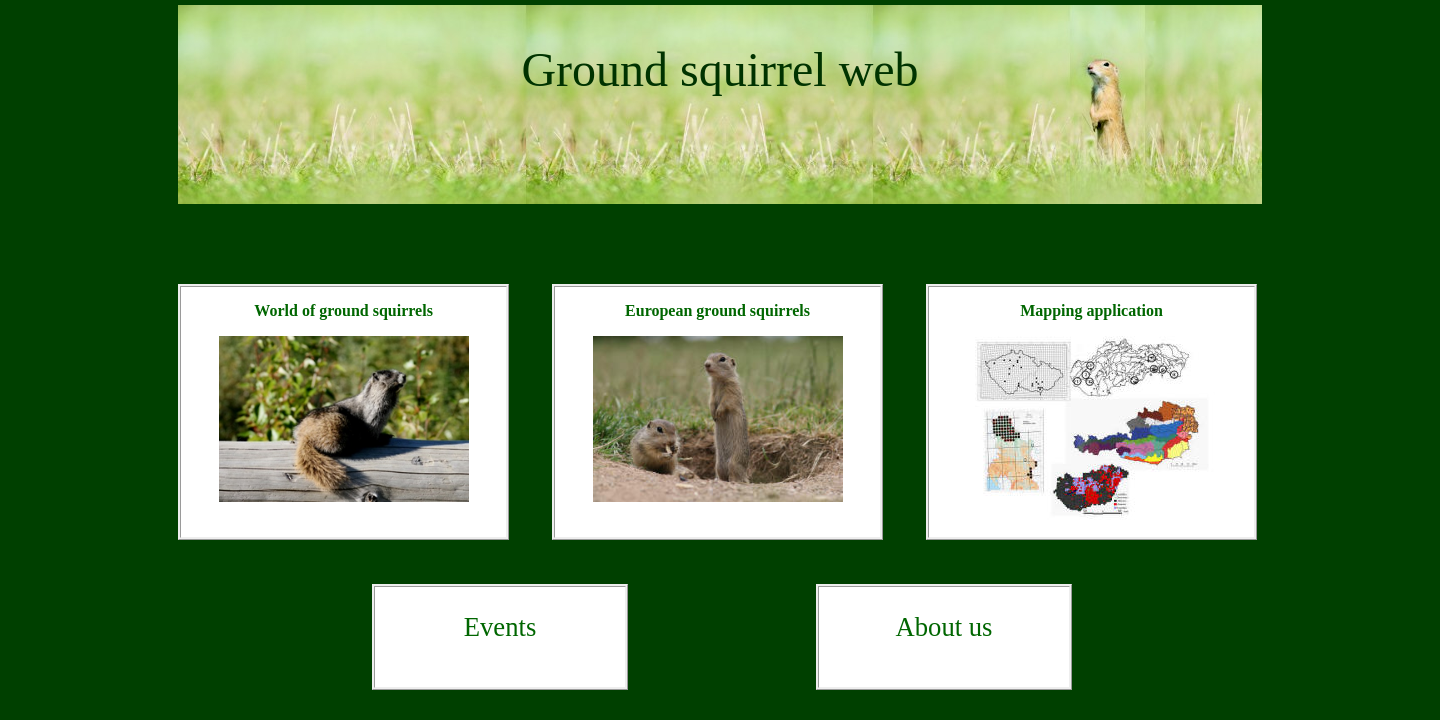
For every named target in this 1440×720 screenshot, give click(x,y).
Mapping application (1091, 310)
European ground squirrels (717, 310)
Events (500, 627)
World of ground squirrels (343, 310)
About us (943, 627)
